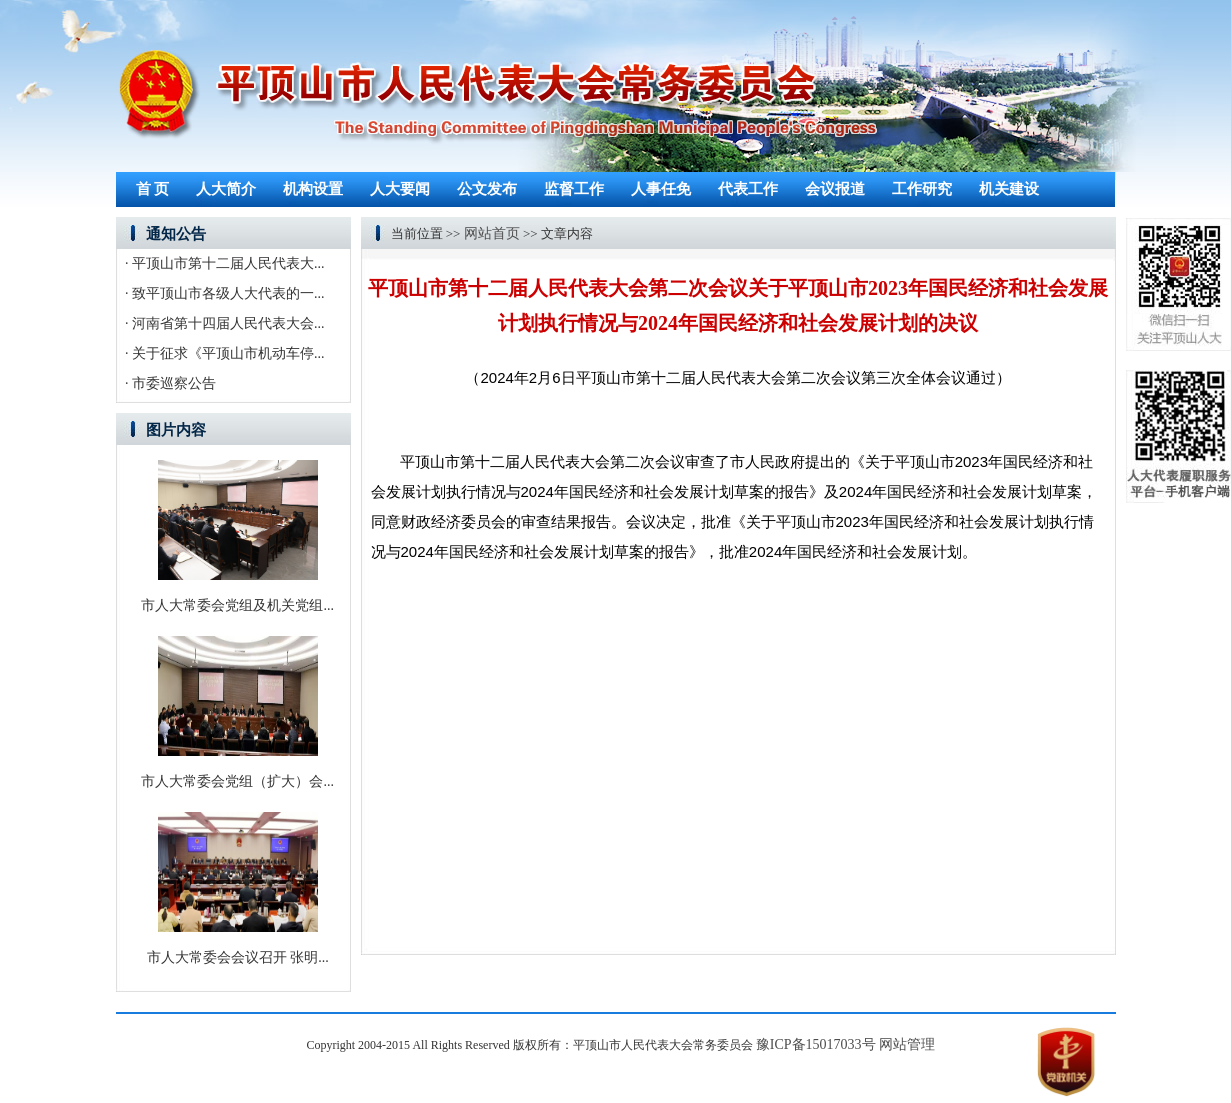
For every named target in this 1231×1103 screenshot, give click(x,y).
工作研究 (922, 189)
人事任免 (661, 189)
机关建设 (1009, 189)
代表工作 (748, 189)
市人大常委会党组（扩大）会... (237, 781)
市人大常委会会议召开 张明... (238, 957)
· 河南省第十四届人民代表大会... (225, 323)
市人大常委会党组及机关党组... (237, 605)
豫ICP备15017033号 (816, 1044)
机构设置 (313, 189)
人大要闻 (400, 189)
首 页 (153, 189)
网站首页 (492, 233)
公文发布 (487, 189)
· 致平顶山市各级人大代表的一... (225, 293)
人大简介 (226, 189)
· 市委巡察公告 (170, 383)
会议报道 (835, 189)
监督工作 (574, 189)
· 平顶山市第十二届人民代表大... (225, 263)
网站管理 (907, 1044)
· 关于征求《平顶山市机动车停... (225, 353)
